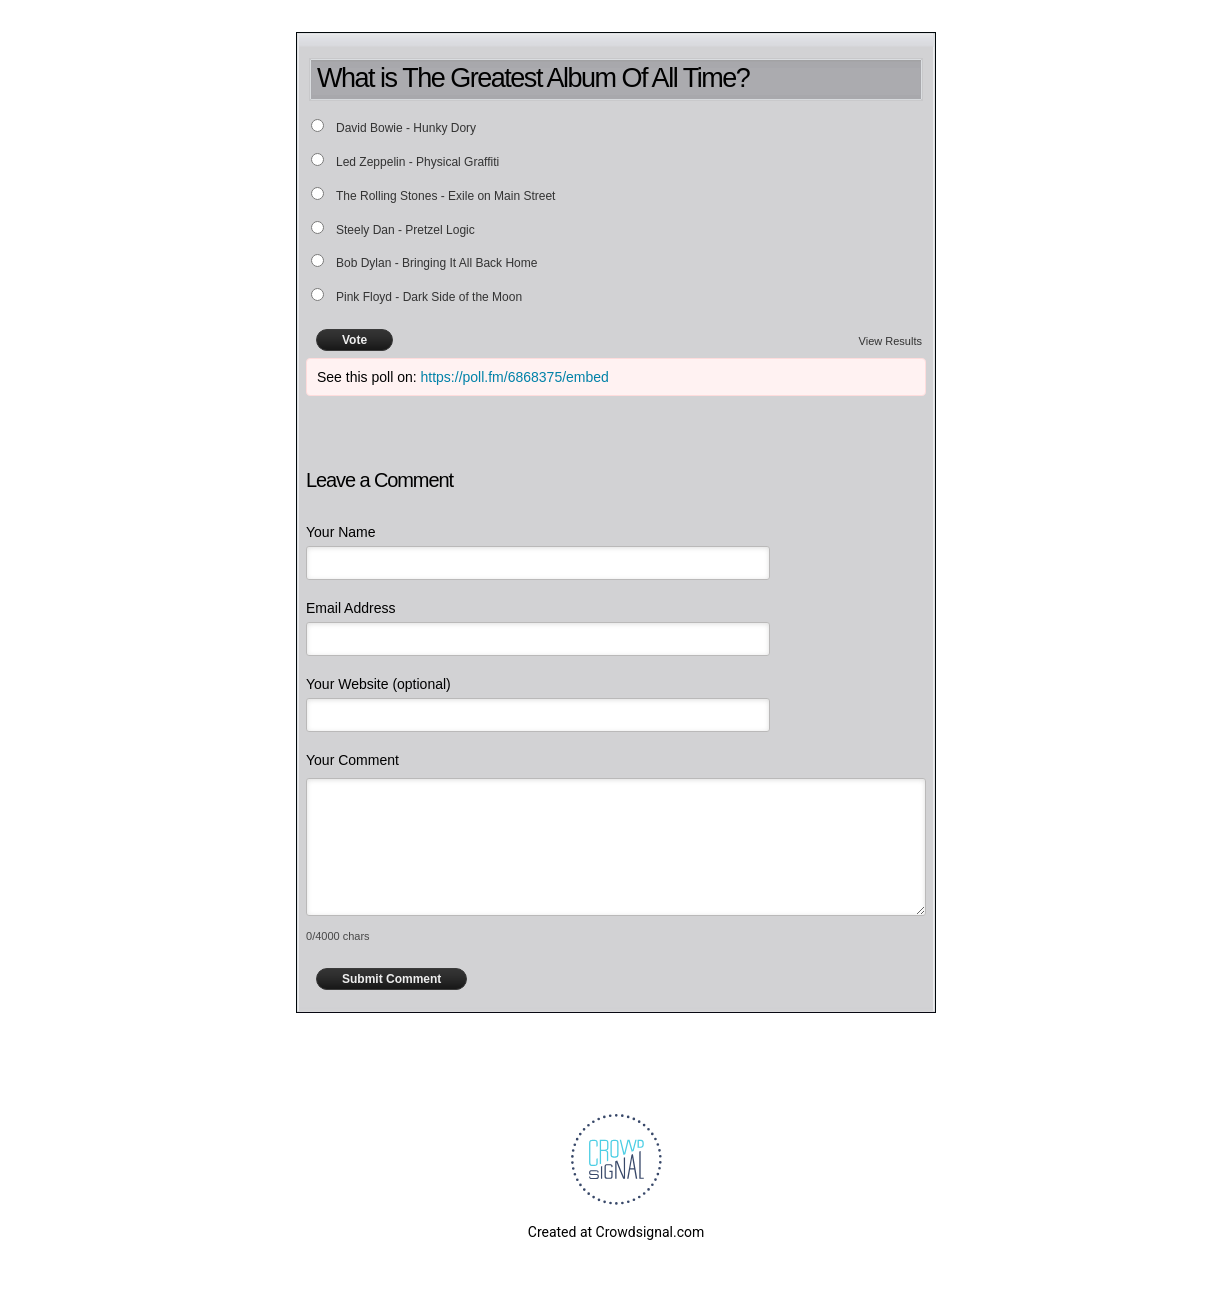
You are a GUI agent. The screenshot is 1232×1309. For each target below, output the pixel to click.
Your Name (341, 532)
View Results (890, 341)
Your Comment (352, 760)
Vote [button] (354, 340)
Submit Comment (391, 979)
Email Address (350, 608)
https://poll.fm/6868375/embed (515, 377)
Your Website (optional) (378, 684)
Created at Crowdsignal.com (616, 1232)
